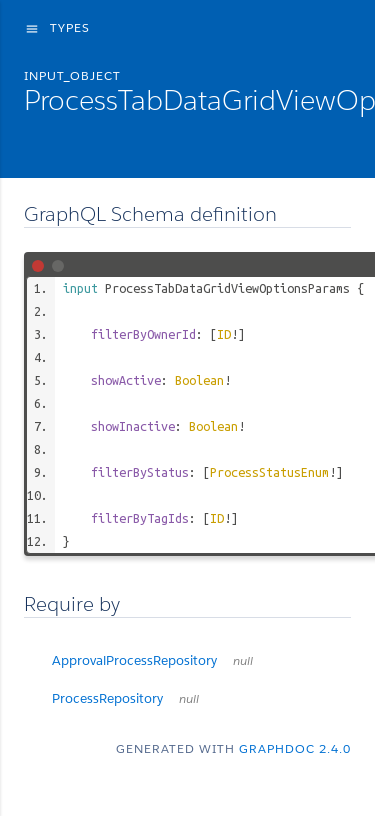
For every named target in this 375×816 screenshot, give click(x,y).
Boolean (199, 380)
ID (224, 334)
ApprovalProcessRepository (152, 660)
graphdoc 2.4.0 (295, 748)
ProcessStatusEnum (269, 472)
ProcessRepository (125, 698)
